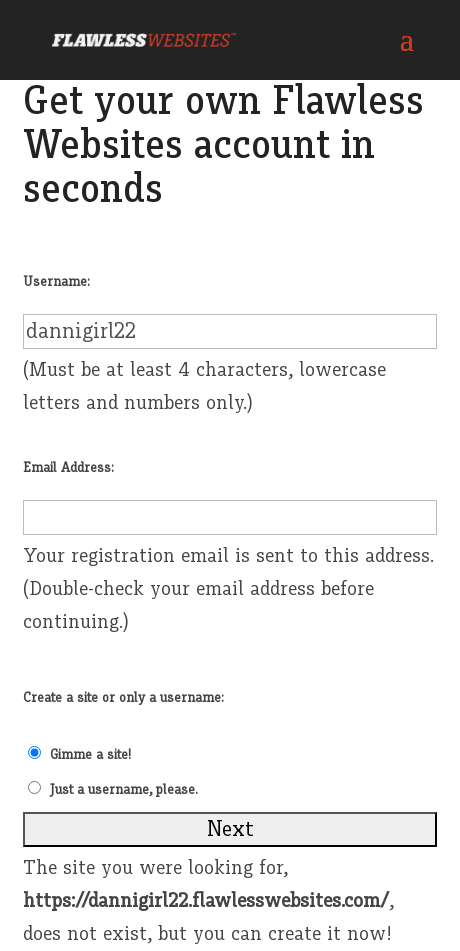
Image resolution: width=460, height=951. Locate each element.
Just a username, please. (124, 790)
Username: (56, 282)
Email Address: (68, 468)
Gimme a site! (90, 755)
